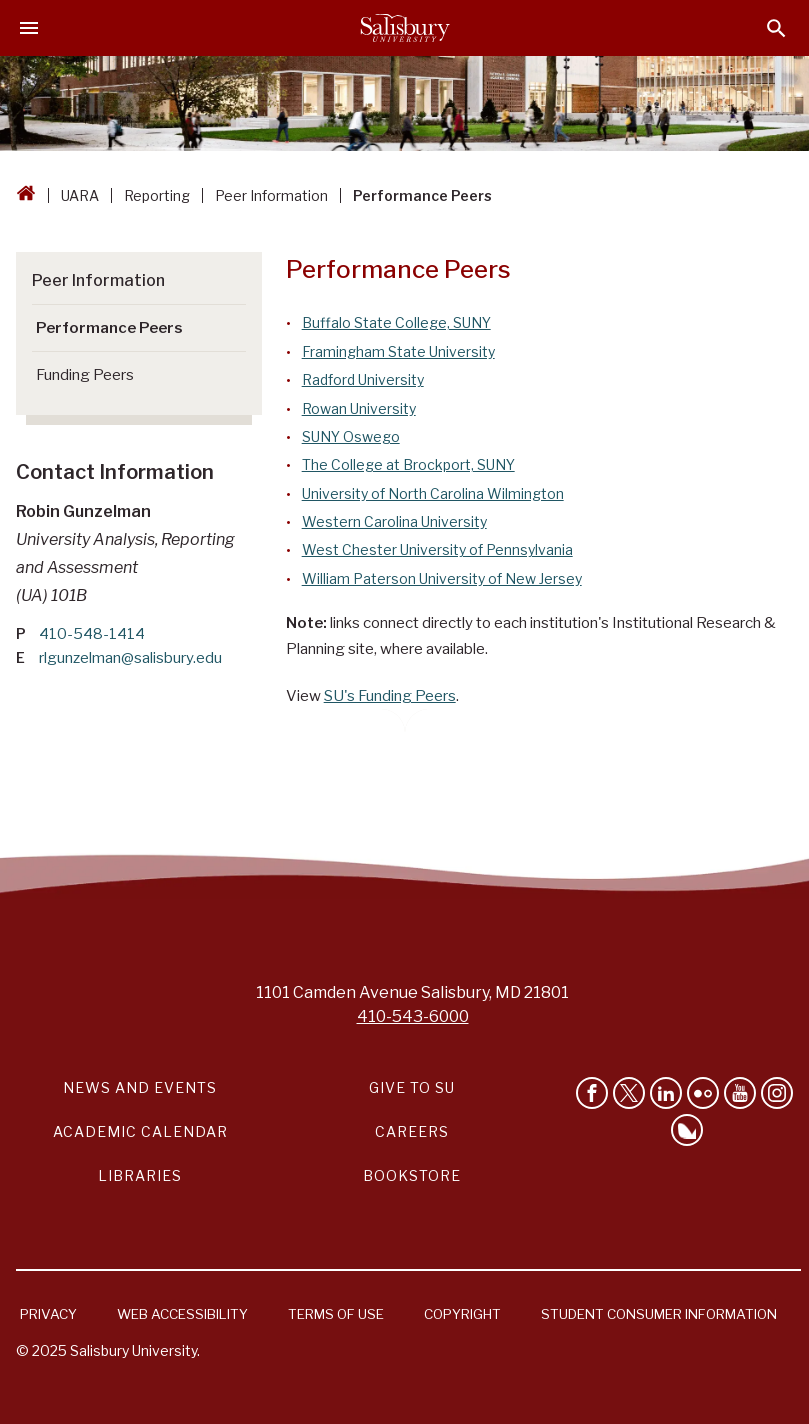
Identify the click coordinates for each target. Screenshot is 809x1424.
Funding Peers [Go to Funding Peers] (85, 375)
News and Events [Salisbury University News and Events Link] (140, 1087)
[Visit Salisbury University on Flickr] (703, 1093)
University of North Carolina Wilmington (433, 493)
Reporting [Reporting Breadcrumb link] (157, 195)
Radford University (363, 379)
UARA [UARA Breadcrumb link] (80, 195)
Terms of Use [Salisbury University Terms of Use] (336, 1314)
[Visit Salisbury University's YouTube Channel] (740, 1093)
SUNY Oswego (351, 436)
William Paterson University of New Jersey (442, 578)
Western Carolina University (394, 521)
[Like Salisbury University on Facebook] (592, 1093)
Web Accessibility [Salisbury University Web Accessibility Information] (182, 1314)
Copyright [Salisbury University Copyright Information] (462, 1314)
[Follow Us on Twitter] (629, 1093)
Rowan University (359, 408)
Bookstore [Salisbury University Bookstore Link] (412, 1175)
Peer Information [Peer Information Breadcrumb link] (271, 195)
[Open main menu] (29, 28)
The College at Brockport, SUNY (408, 464)
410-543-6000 (413, 1016)
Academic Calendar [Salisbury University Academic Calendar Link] (140, 1131)
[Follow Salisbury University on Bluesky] (687, 1130)
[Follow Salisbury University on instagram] (777, 1093)
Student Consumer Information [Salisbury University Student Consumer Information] (659, 1314)
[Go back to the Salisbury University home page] (26, 195)
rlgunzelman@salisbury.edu (130, 658)
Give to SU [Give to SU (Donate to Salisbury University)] (412, 1087)
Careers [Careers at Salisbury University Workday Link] (412, 1131)
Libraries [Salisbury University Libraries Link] (140, 1175)
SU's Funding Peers (390, 696)
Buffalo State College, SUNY (396, 322)
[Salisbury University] (405, 28)
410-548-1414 (92, 634)
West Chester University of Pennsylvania (437, 549)
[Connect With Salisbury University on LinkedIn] (666, 1093)
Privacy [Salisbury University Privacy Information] (48, 1314)
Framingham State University (398, 351)
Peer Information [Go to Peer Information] (98, 280)
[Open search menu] (776, 28)
